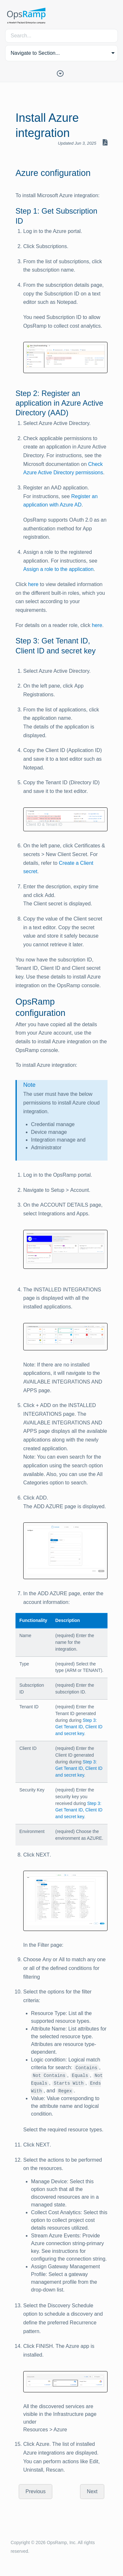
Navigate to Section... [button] (35, 53)
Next (92, 2491)
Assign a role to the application (58, 569)
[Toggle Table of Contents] (62, 73)
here (33, 584)
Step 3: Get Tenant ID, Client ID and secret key (78, 1727)
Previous (36, 2491)
